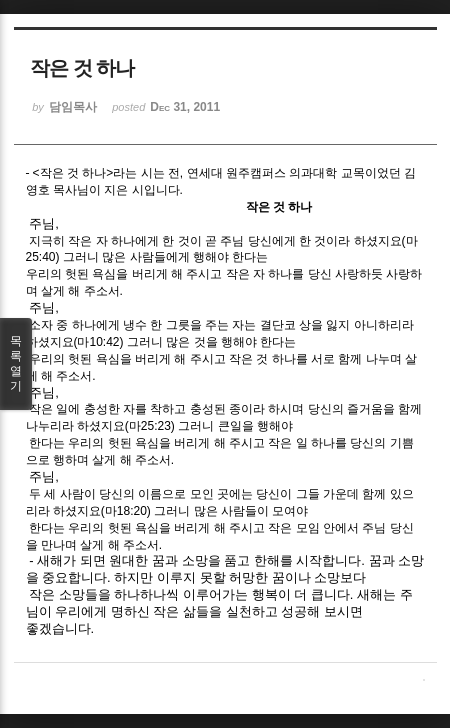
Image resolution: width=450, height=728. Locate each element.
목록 (16, 364)
